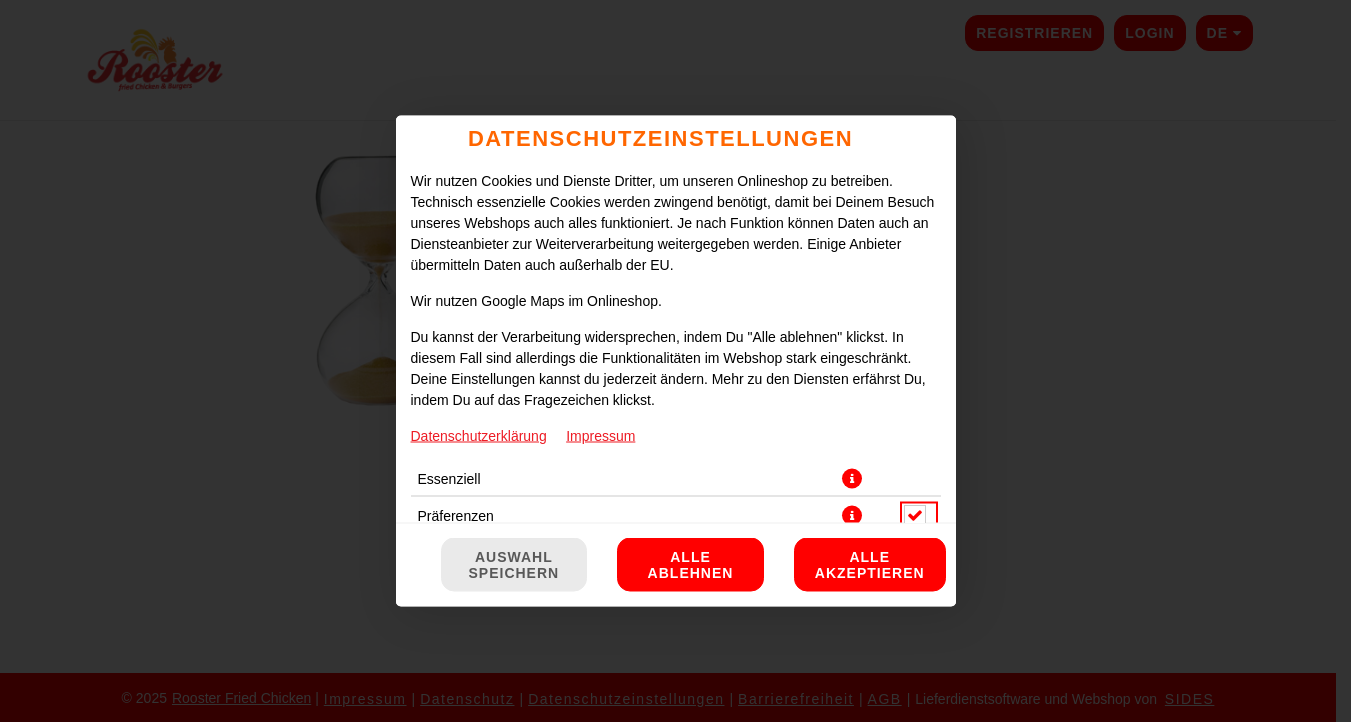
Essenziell (449, 479)
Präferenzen (456, 516)
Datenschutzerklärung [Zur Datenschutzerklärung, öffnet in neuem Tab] (479, 436)
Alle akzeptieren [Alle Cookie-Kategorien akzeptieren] (870, 565)
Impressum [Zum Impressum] (600, 436)
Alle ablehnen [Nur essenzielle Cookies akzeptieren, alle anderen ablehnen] (691, 565)
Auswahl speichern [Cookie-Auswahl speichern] (514, 565)
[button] (852, 479)
